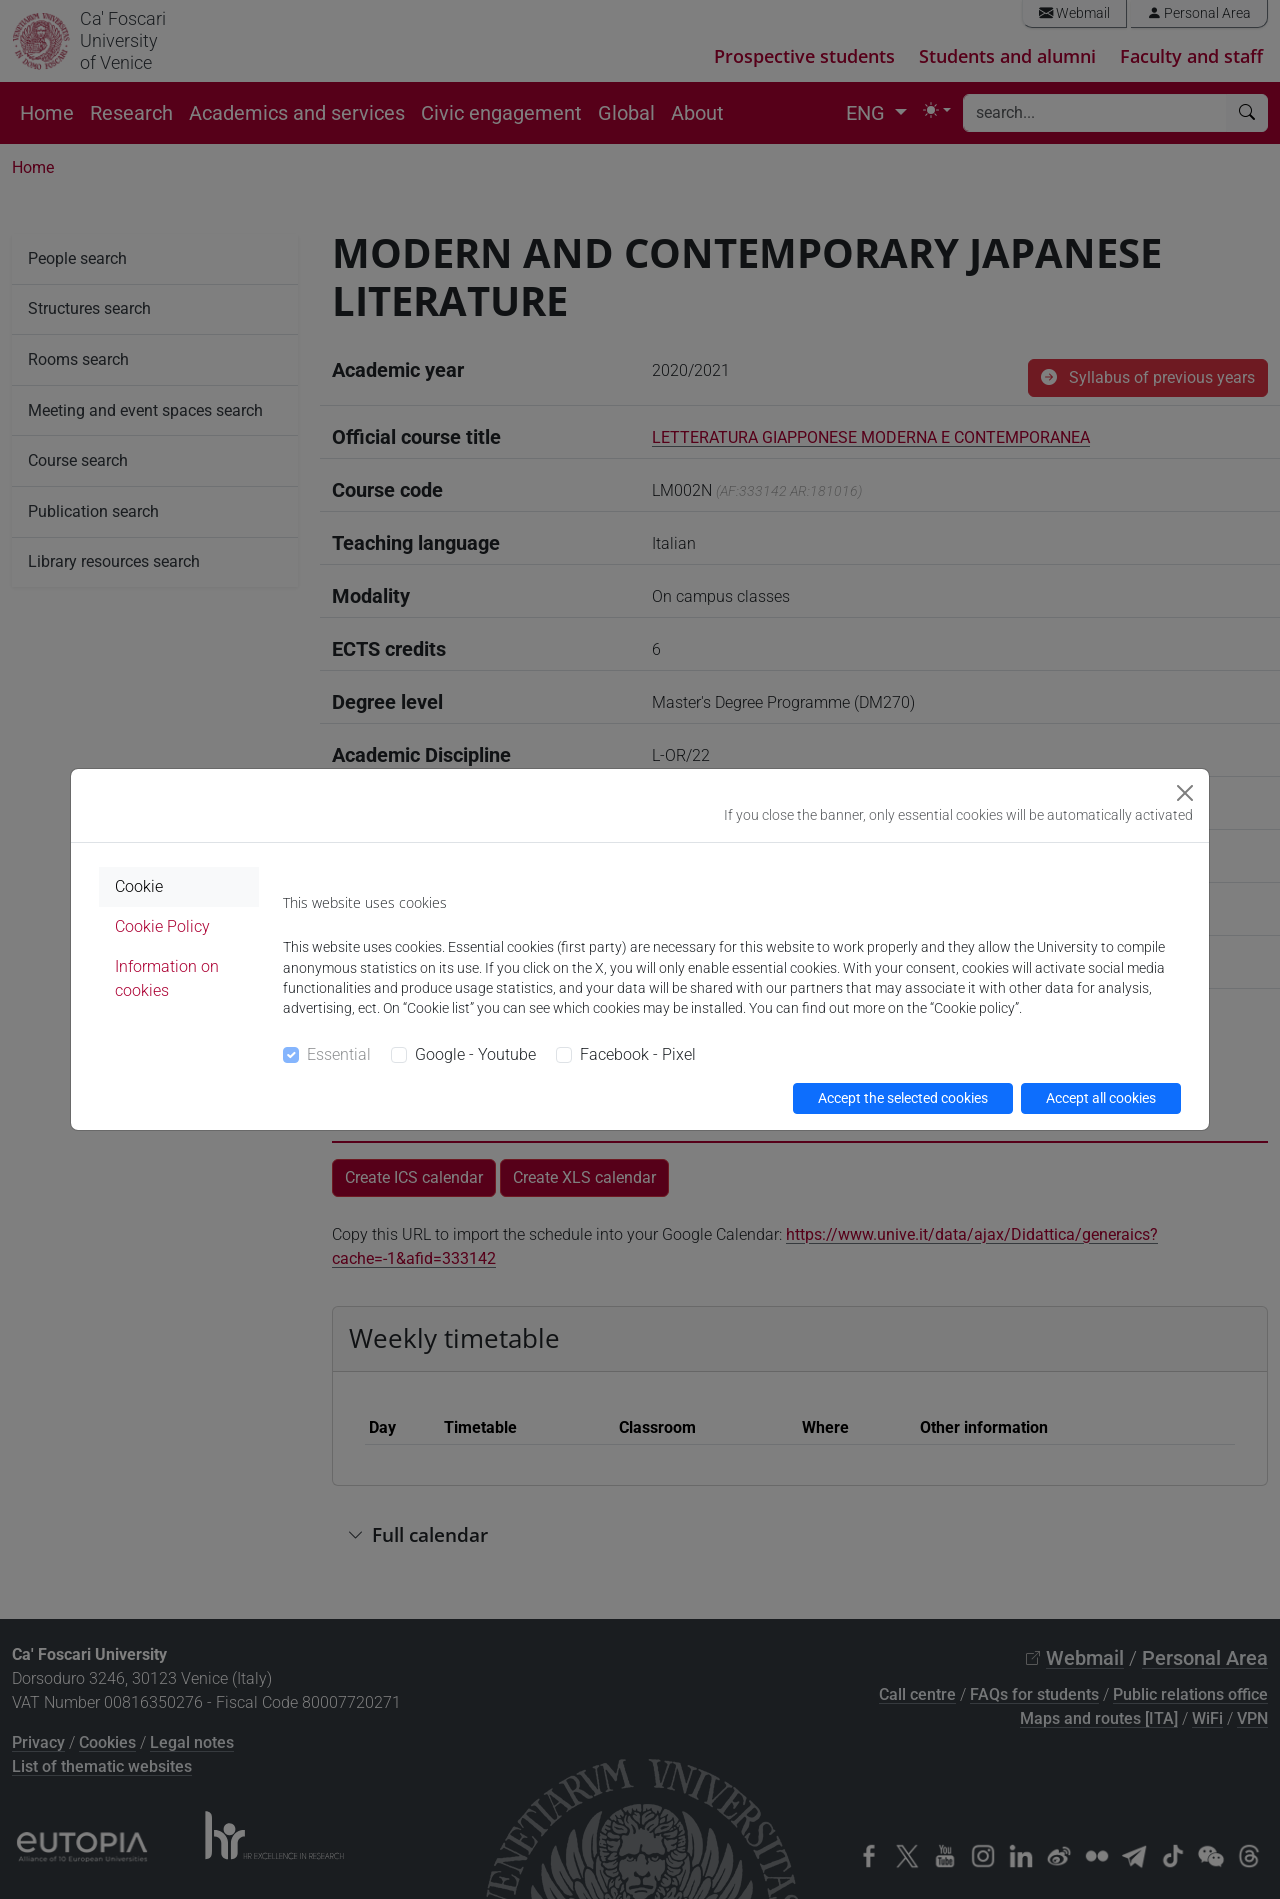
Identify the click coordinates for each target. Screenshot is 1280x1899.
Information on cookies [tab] (167, 978)
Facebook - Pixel (638, 1054)
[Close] (1185, 793)
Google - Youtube (475, 1054)
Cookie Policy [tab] (162, 926)
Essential (339, 1054)
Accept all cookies (1101, 1098)
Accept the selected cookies (903, 1098)
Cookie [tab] (139, 886)
